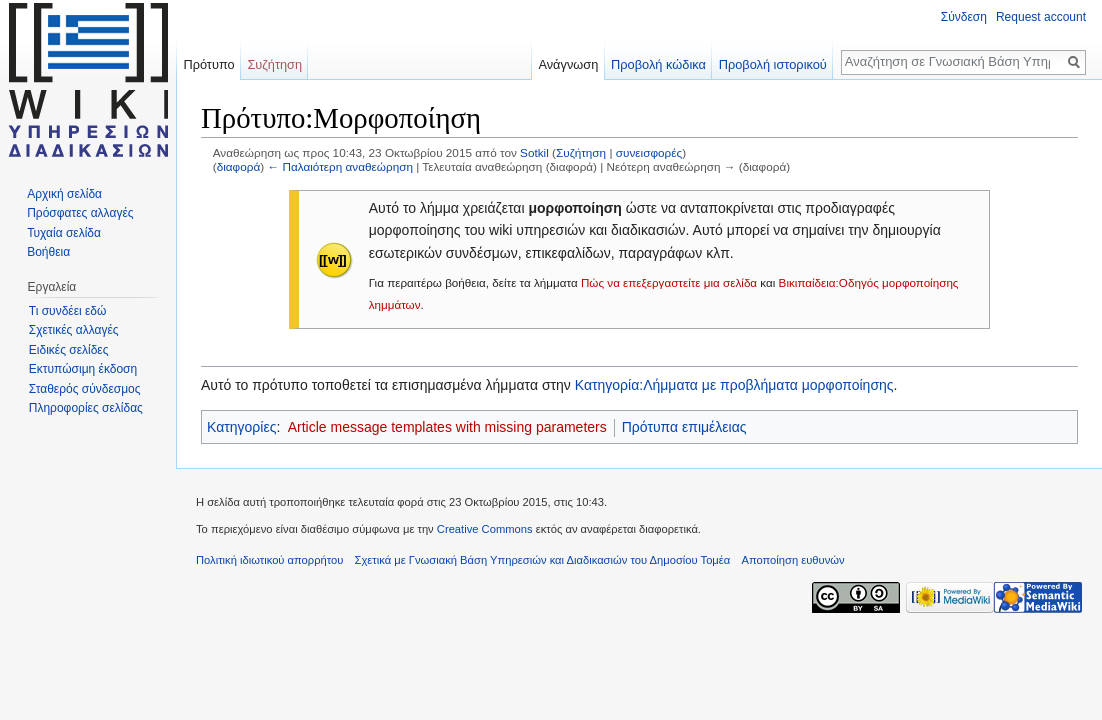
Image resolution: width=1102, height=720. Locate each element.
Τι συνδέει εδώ (68, 311)
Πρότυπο (208, 64)
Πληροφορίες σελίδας (86, 408)
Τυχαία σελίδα (64, 233)
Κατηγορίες (241, 427)
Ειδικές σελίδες (69, 350)
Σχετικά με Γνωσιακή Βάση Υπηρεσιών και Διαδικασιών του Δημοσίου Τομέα (543, 560)
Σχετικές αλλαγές (74, 330)
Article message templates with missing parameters (447, 427)
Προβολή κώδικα (658, 64)
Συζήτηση (581, 152)
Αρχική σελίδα (64, 194)
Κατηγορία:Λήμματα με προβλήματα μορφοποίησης (734, 385)
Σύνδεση (964, 17)
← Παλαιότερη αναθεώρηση (340, 166)
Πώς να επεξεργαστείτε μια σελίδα (669, 282)
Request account (1041, 17)
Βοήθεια (48, 252)
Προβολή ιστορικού (773, 64)
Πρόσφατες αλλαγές (80, 213)
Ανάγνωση (568, 64)
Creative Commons (485, 529)
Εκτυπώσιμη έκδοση (83, 369)
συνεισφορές (649, 152)
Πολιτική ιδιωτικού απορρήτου (269, 560)
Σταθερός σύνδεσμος (85, 389)
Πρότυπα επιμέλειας (684, 427)
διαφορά (239, 166)
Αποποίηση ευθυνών (792, 560)
